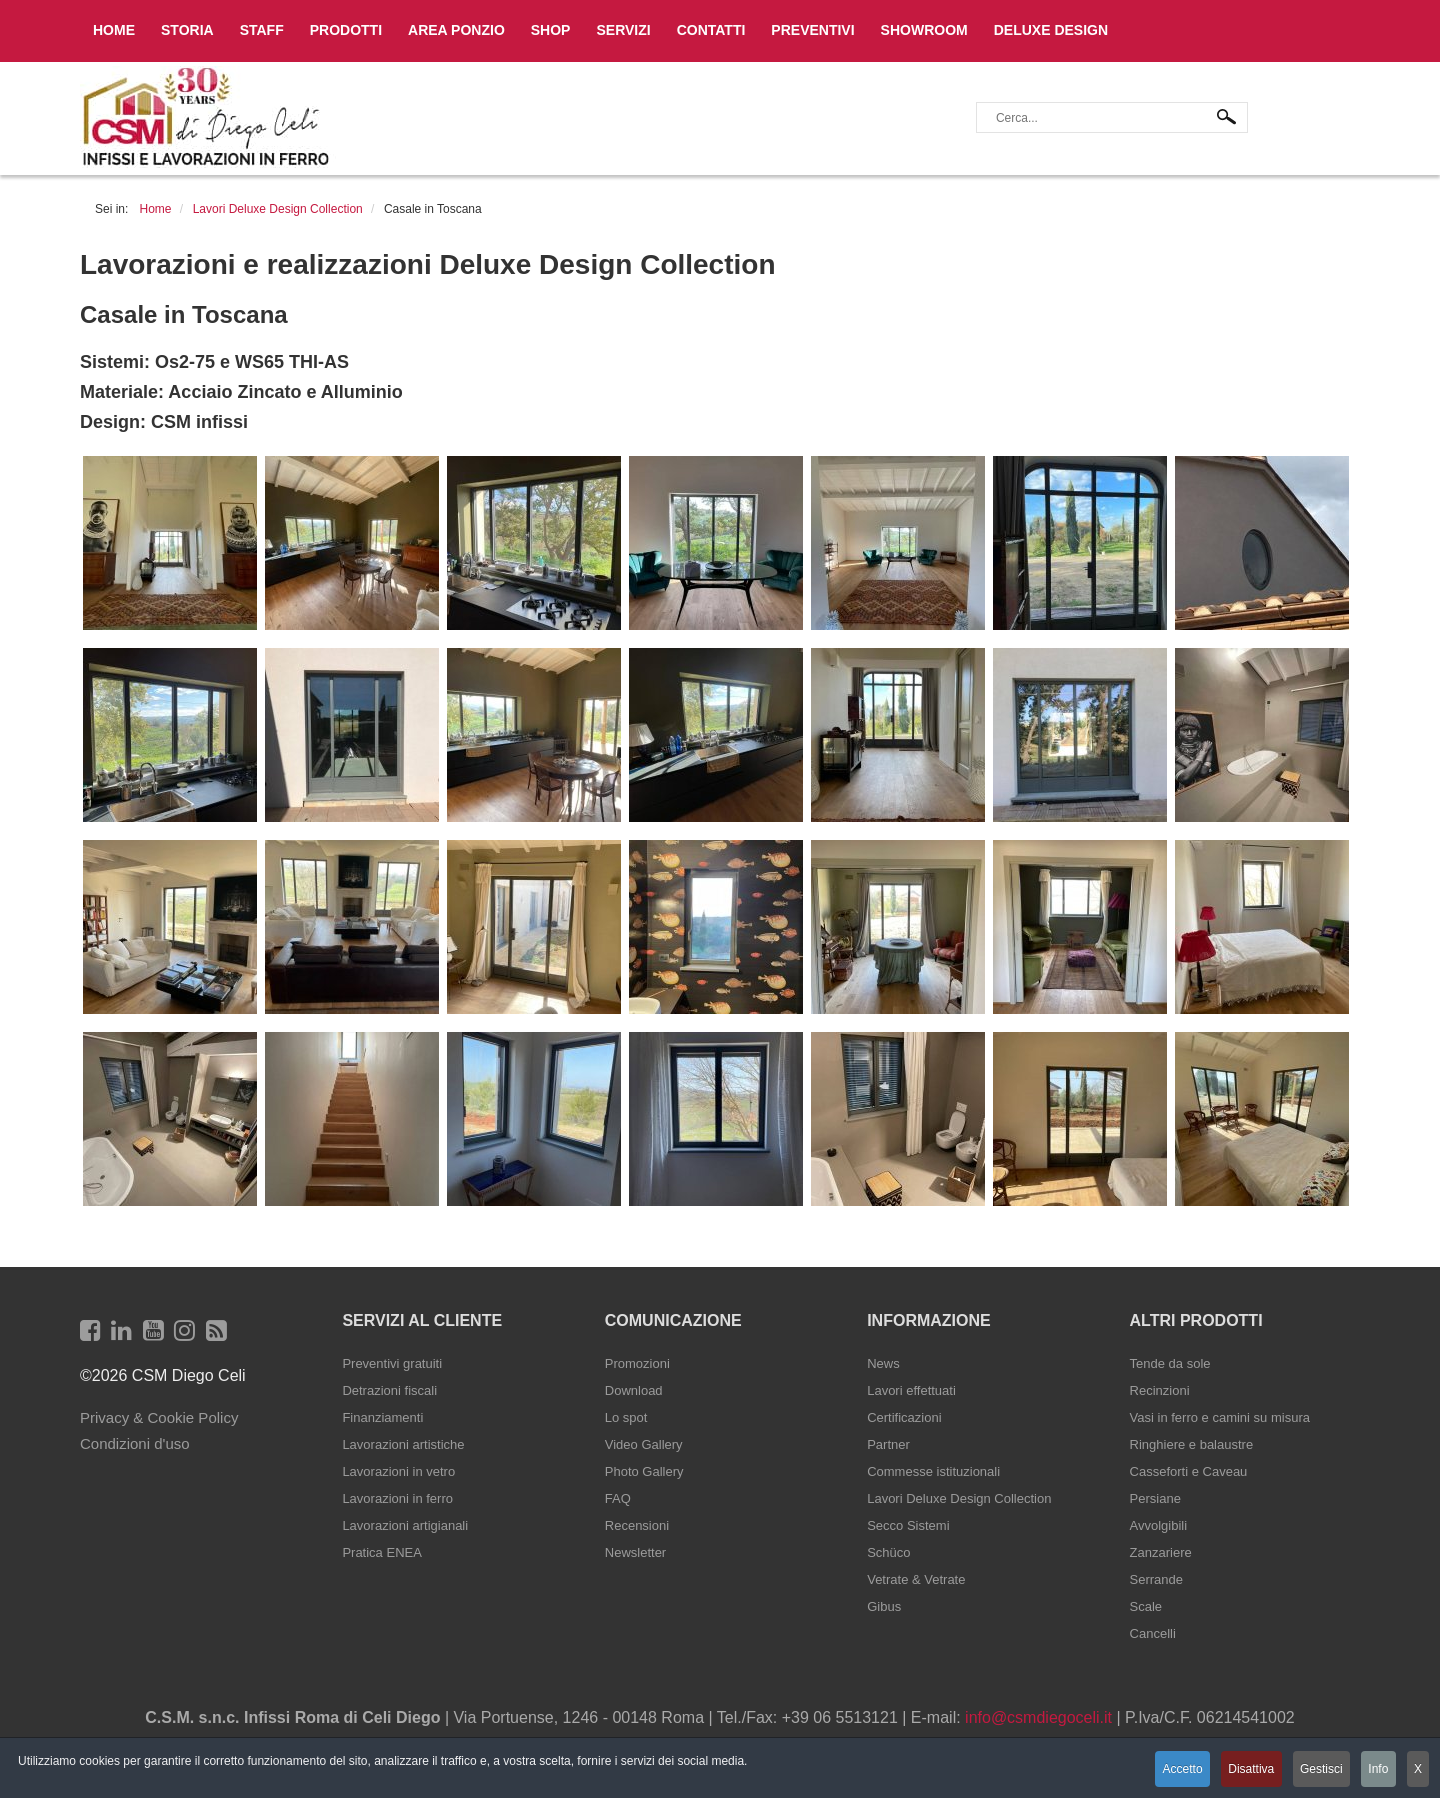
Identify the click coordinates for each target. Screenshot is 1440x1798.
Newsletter (635, 1552)
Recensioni (637, 1525)
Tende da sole (1170, 1363)
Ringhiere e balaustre (1192, 1444)
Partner (888, 1444)
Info (1375, 1771)
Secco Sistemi (908, 1525)
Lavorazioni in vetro (398, 1471)
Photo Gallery (644, 1471)
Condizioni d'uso (135, 1443)
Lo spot (626, 1417)
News (883, 1363)
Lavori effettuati (911, 1390)
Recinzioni (1160, 1390)
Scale (1146, 1606)
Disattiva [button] (1240, 1771)
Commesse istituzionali (933, 1471)
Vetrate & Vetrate (916, 1579)
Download (634, 1390)
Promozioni (637, 1363)
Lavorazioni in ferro (397, 1498)
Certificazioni (904, 1417)
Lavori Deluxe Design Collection (959, 1498)
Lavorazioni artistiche (403, 1444)
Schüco (888, 1552)
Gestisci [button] (1314, 1771)
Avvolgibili (1159, 1525)
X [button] (1418, 1771)
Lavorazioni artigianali (405, 1525)
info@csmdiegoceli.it (1038, 1717)
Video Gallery (644, 1444)
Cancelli (1153, 1633)
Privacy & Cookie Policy (159, 1417)
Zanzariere (1161, 1552)
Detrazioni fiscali (389, 1390)
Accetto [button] (1168, 1771)
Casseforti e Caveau (1189, 1471)
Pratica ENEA (381, 1552)
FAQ (618, 1498)
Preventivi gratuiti (392, 1363)
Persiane (1155, 1498)
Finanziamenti (382, 1417)
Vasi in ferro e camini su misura (1220, 1417)
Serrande (1156, 1579)
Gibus (884, 1606)
